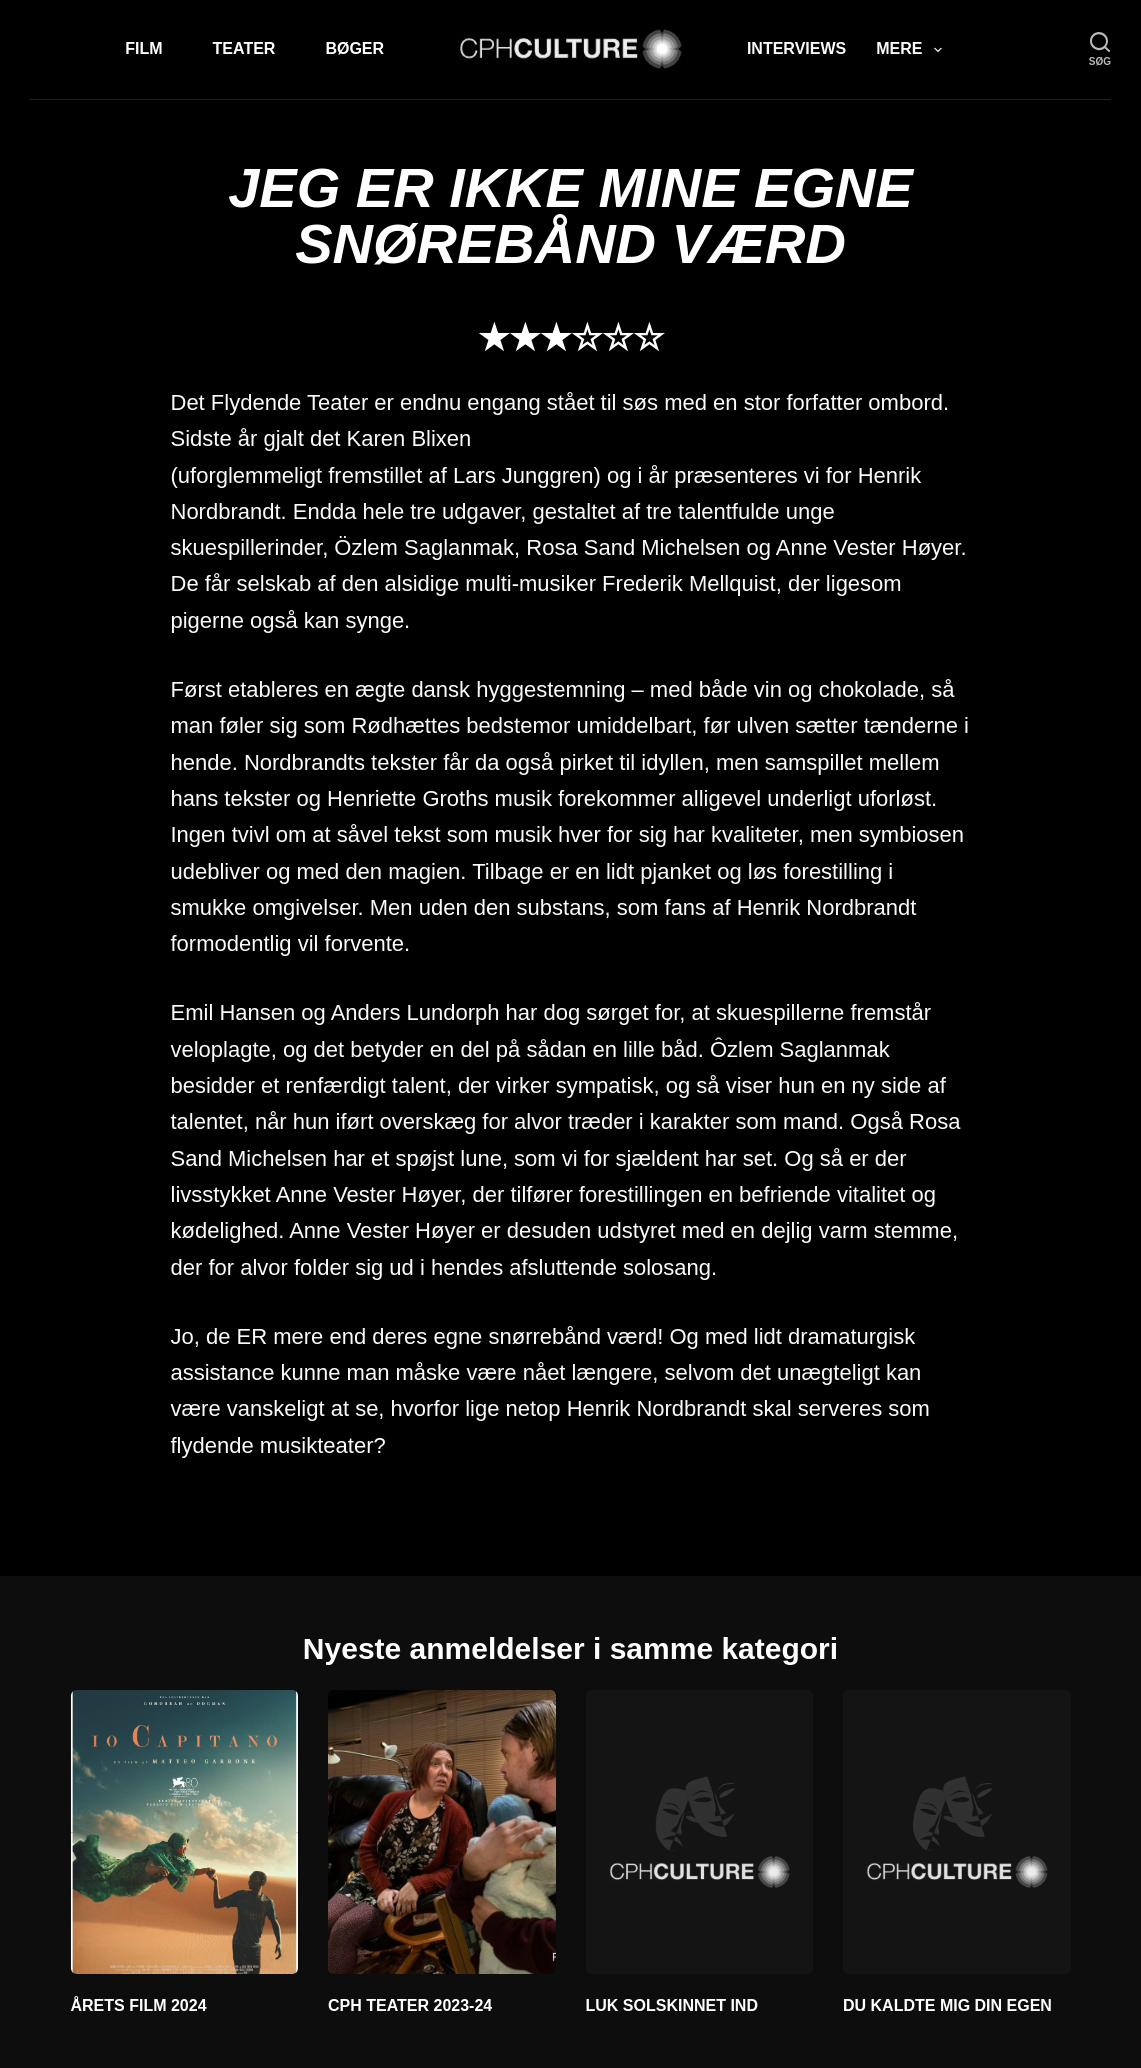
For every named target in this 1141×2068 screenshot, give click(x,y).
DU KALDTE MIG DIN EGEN (947, 2005)
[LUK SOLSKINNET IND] (700, 1832)
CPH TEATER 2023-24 (410, 2005)
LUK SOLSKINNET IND (672, 2005)
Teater (244, 48)
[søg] (1100, 49)
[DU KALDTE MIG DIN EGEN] (957, 1832)
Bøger (354, 48)
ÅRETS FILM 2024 (139, 2005)
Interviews (796, 48)
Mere (912, 50)
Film (143, 48)
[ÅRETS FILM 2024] (185, 1832)
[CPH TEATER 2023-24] (442, 1832)
